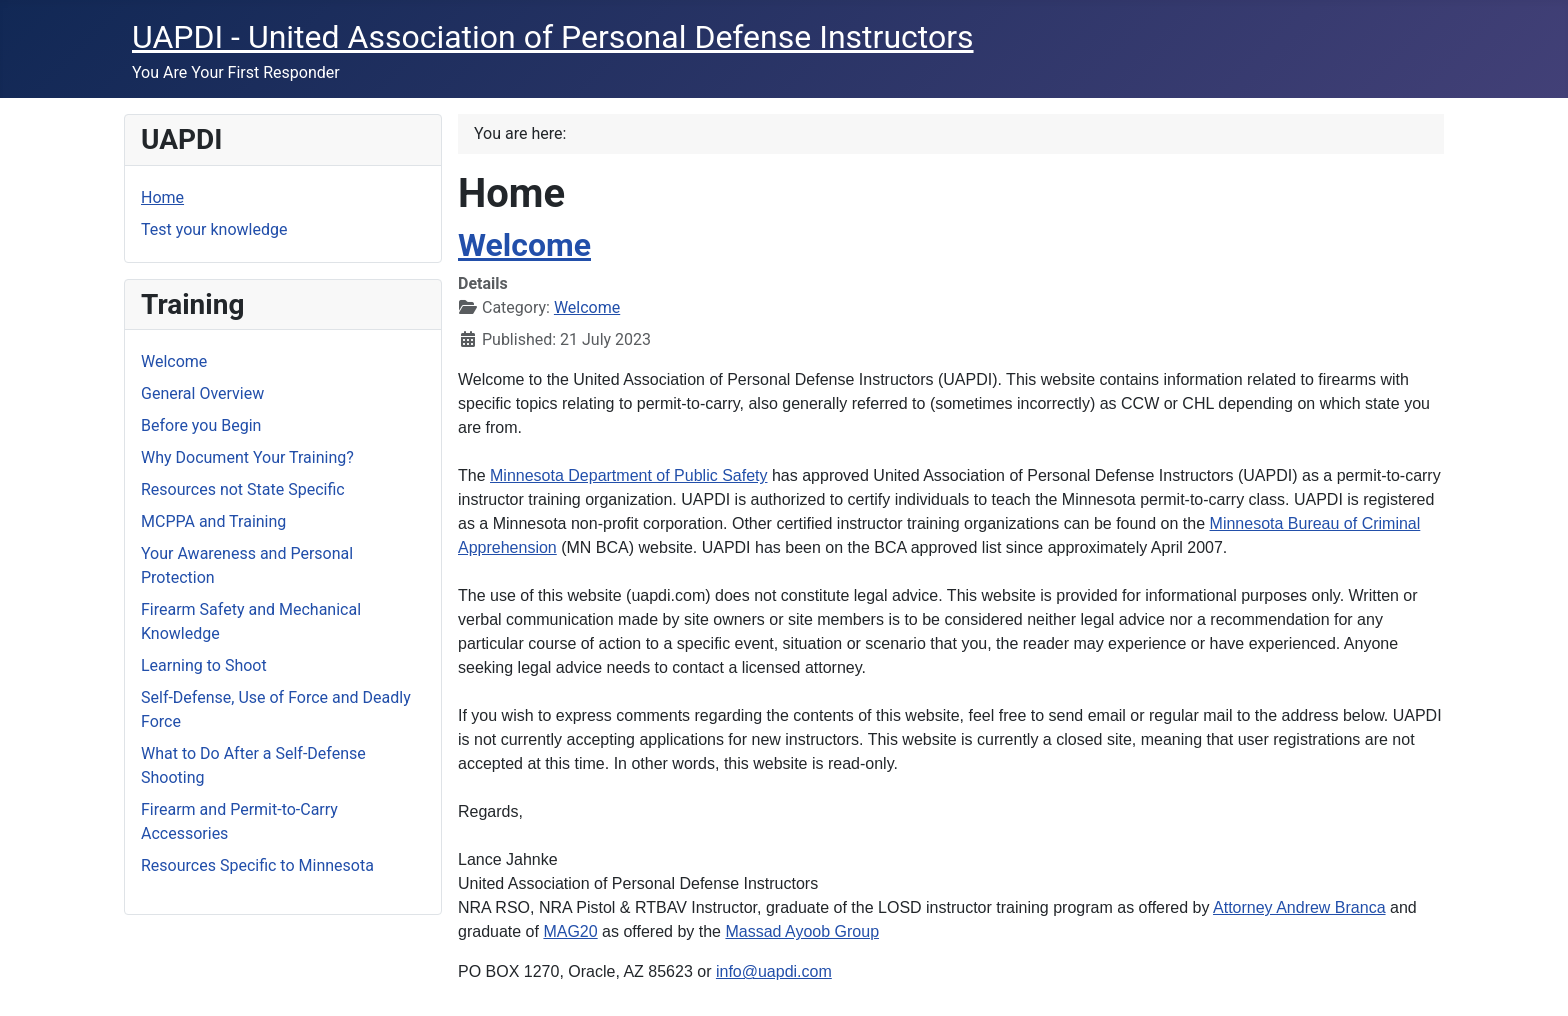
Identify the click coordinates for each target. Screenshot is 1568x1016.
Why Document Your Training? (247, 457)
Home (162, 197)
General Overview (202, 393)
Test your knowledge (214, 229)
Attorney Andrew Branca (1299, 907)
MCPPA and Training (213, 521)
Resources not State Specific (243, 489)
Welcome (174, 361)
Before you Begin (201, 425)
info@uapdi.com (774, 971)
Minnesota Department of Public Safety (628, 475)
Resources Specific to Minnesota (257, 865)
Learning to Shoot (204, 665)
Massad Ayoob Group (802, 931)
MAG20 (570, 931)
